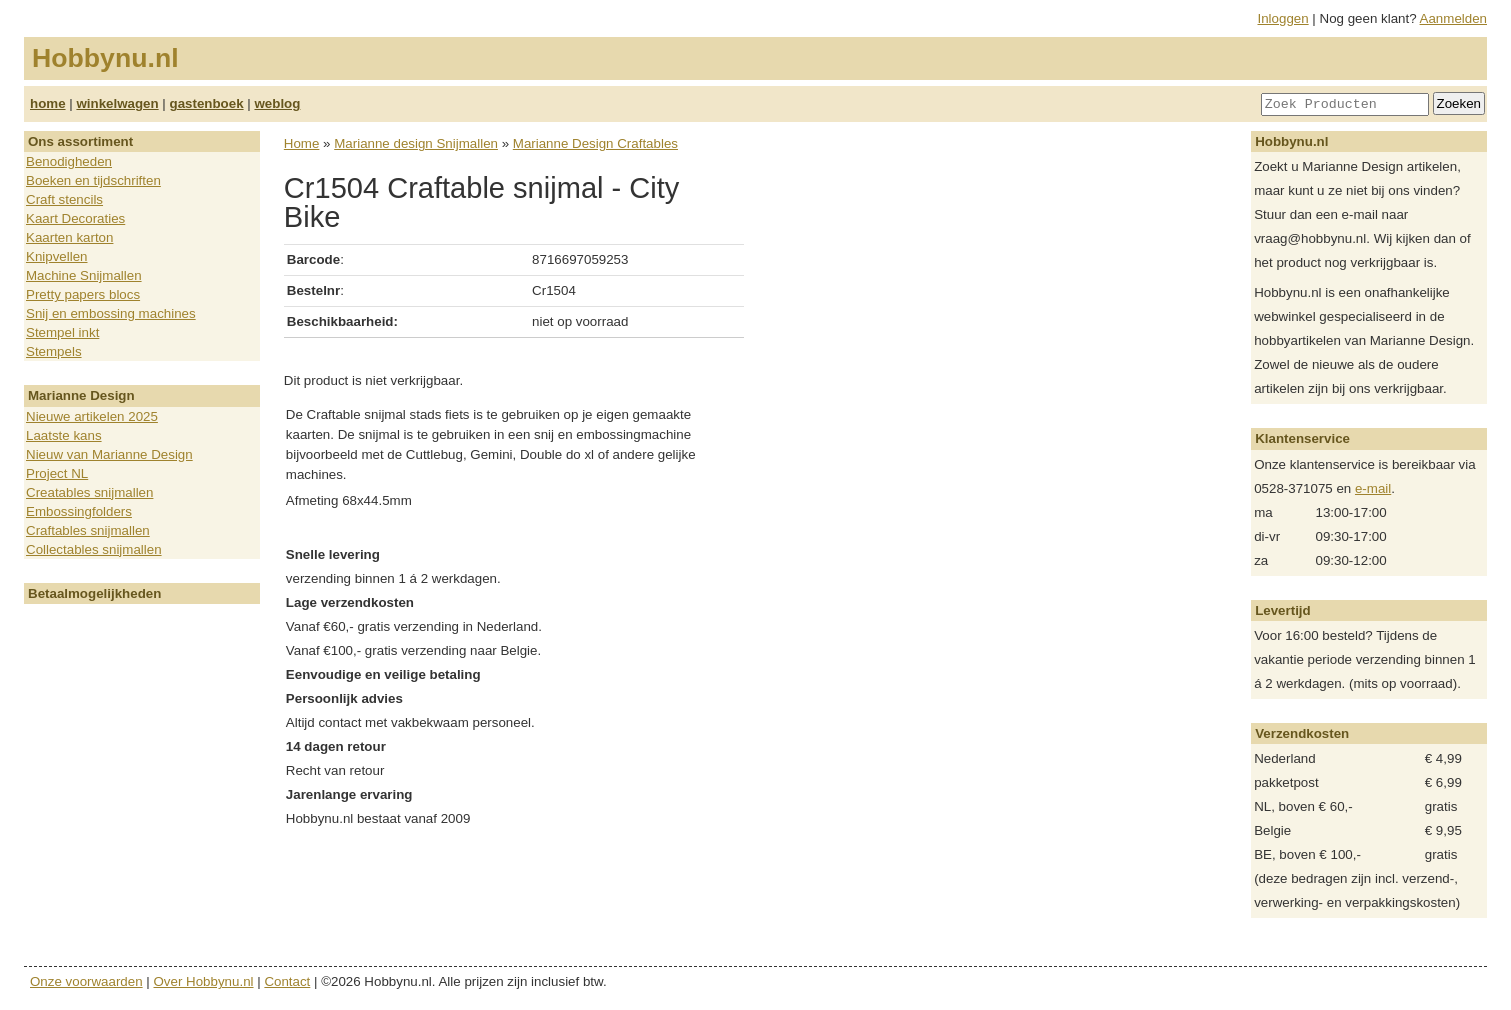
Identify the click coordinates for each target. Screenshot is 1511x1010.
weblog (277, 103)
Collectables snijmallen (94, 549)
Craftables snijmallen (88, 530)
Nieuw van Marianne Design (109, 454)
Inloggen (1283, 18)
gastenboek (207, 103)
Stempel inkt (62, 332)
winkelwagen (117, 103)
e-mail (1373, 488)
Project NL (57, 473)
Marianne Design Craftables (595, 143)
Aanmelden (1453, 18)
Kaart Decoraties (75, 218)
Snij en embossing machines (111, 313)
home (48, 103)
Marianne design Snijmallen (416, 143)
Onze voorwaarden (86, 981)
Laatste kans (64, 435)
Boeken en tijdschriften (93, 180)
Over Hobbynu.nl (204, 981)
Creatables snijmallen (89, 492)
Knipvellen (57, 256)
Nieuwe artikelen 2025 (92, 416)
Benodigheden (69, 161)
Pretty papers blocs (83, 294)
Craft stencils (64, 199)
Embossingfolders (79, 511)
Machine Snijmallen (84, 275)
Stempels (54, 351)
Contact (287, 981)
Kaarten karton (69, 237)
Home (302, 143)
